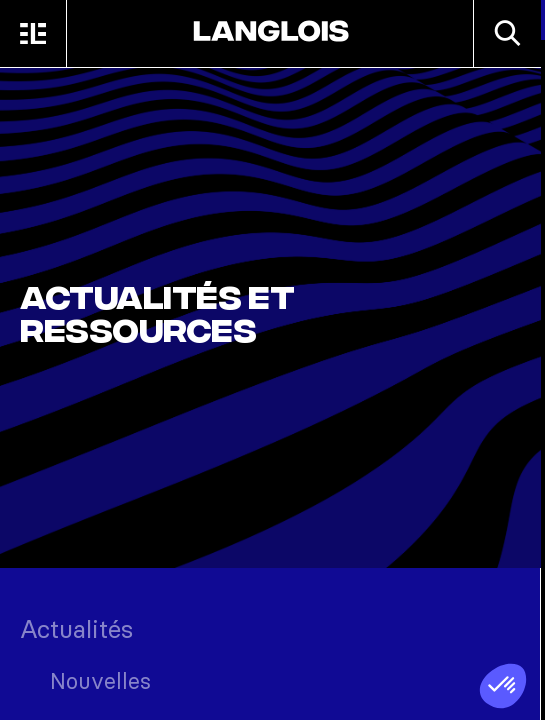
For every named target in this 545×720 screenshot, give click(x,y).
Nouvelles (100, 681)
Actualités (76, 629)
